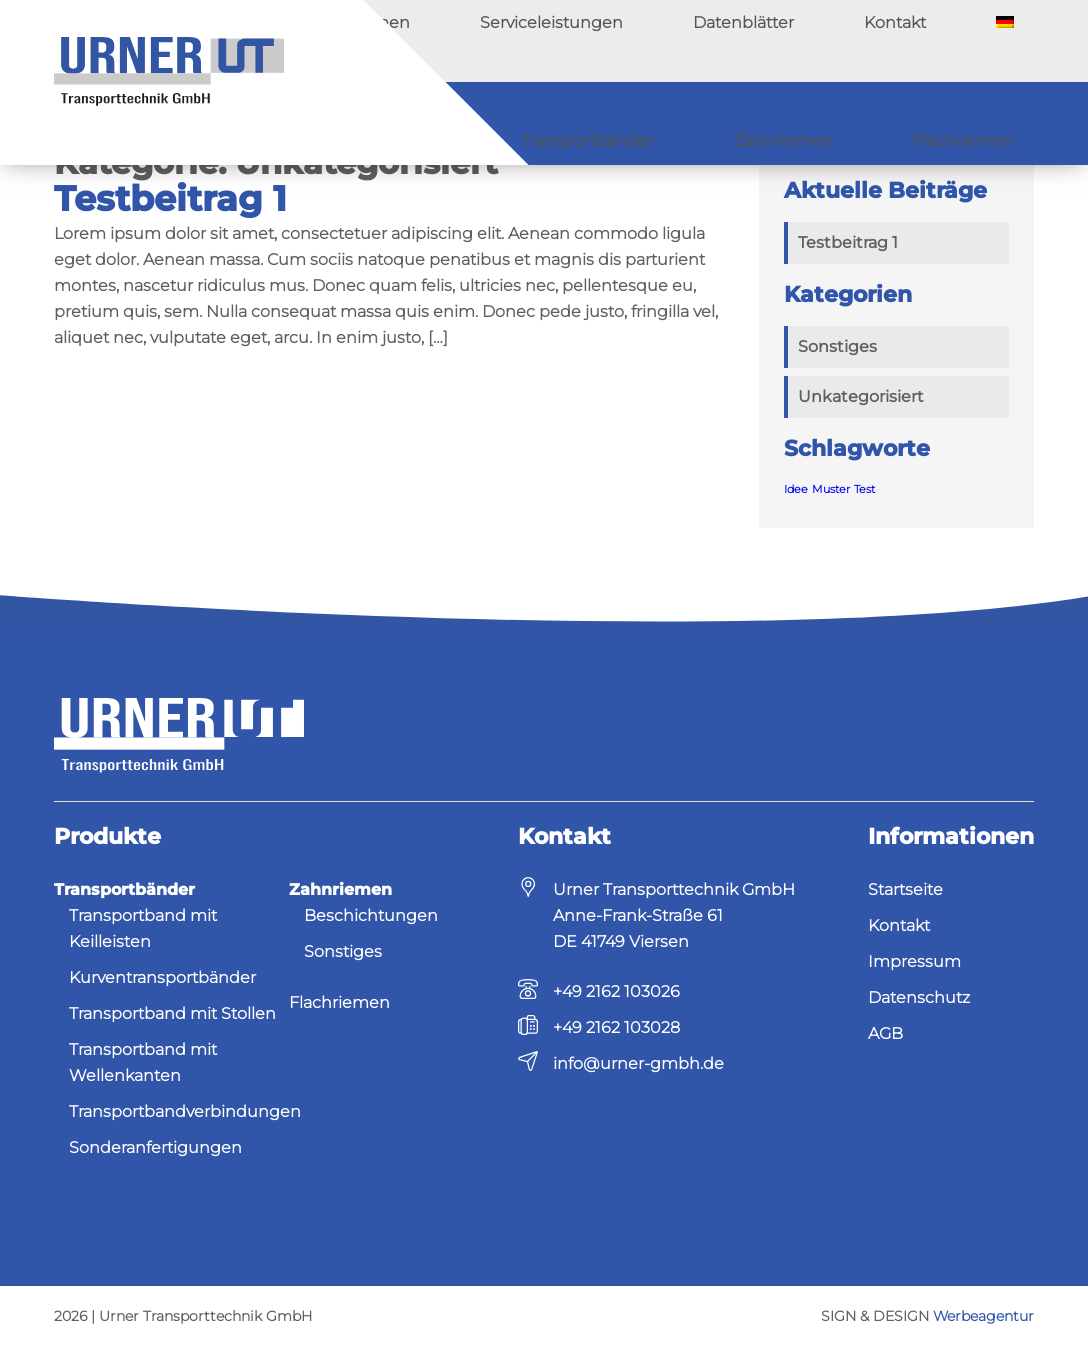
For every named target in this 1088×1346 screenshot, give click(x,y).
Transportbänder (645, 123)
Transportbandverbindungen (185, 1111)
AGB (885, 1033)
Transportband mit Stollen (172, 1013)
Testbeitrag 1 (170, 198)
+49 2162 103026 (616, 991)
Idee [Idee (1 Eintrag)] (796, 489)
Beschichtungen (371, 915)
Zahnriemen (820, 123)
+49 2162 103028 (616, 1027)
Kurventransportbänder (162, 977)
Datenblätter (855, 41)
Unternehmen (577, 41)
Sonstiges (837, 346)
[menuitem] (1025, 41)
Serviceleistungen (718, 41)
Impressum (914, 961)
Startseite (905, 889)
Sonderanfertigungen (155, 1147)
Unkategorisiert (861, 396)
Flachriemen (975, 123)
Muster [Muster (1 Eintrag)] (831, 489)
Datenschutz (919, 997)
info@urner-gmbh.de (638, 1063)
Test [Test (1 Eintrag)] (864, 489)
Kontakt (958, 41)
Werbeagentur (983, 1316)
